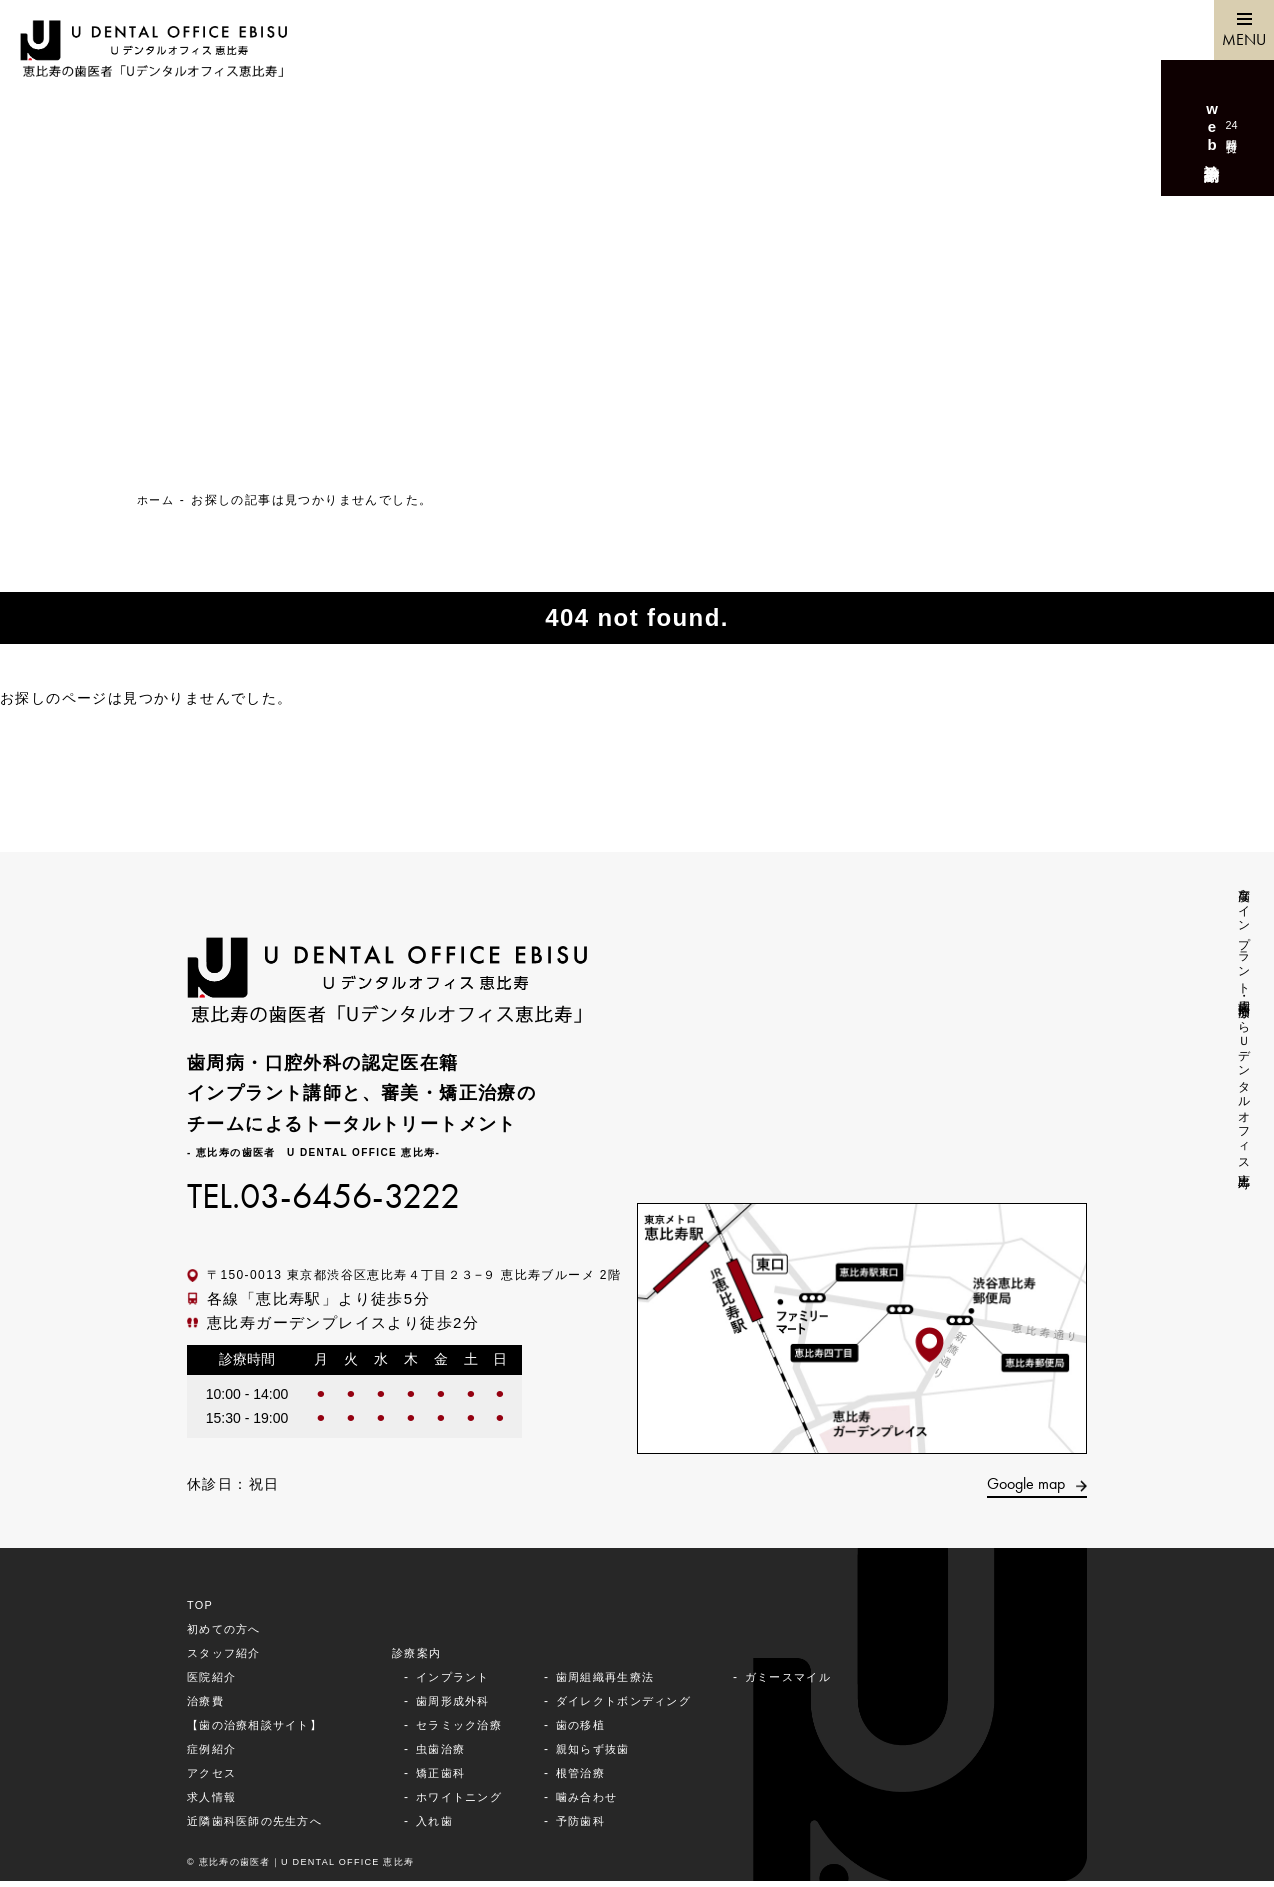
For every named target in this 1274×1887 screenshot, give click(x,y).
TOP (201, 1611)
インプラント (468, 1683)
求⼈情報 (214, 1803)
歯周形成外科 (468, 1707)
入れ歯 (448, 1827)
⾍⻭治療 (455, 1755)
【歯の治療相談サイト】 (260, 1731)
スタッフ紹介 (227, 1659)
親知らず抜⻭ (616, 1755)
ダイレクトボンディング (649, 1707)
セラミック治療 (475, 1731)
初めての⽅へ (227, 1635)
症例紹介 (214, 1755)
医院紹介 (214, 1683)
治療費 (207, 1707)
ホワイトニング (475, 1803)
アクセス (214, 1779)
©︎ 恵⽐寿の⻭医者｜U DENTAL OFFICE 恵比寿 (312, 1867)
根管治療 (603, 1779)
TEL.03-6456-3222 (341, 1198)
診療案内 (431, 1659)
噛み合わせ (609, 1803)
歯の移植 (603, 1731)
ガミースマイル (825, 1683)
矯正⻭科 (455, 1779)
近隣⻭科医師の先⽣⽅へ (260, 1827)
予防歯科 (603, 1827)
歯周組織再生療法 (629, 1683)
